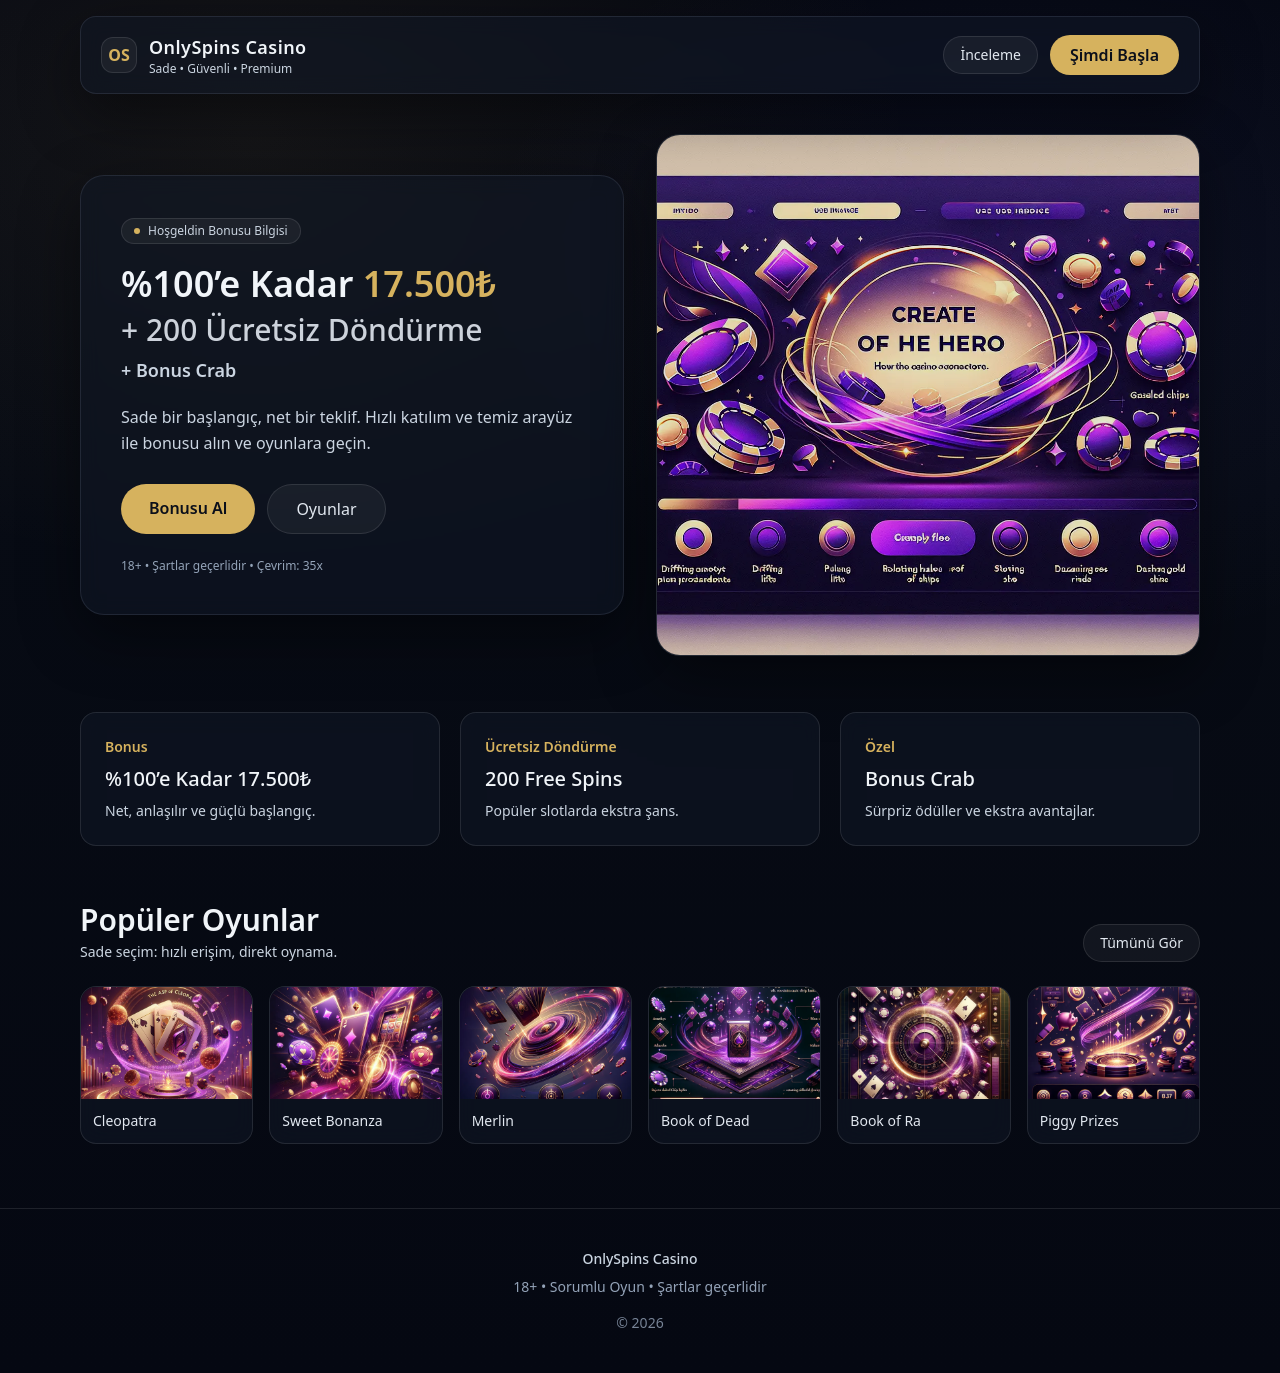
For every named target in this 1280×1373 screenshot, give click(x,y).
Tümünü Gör (1141, 942)
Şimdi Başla (1114, 55)
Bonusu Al (188, 508)
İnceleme (990, 54)
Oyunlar (326, 509)
